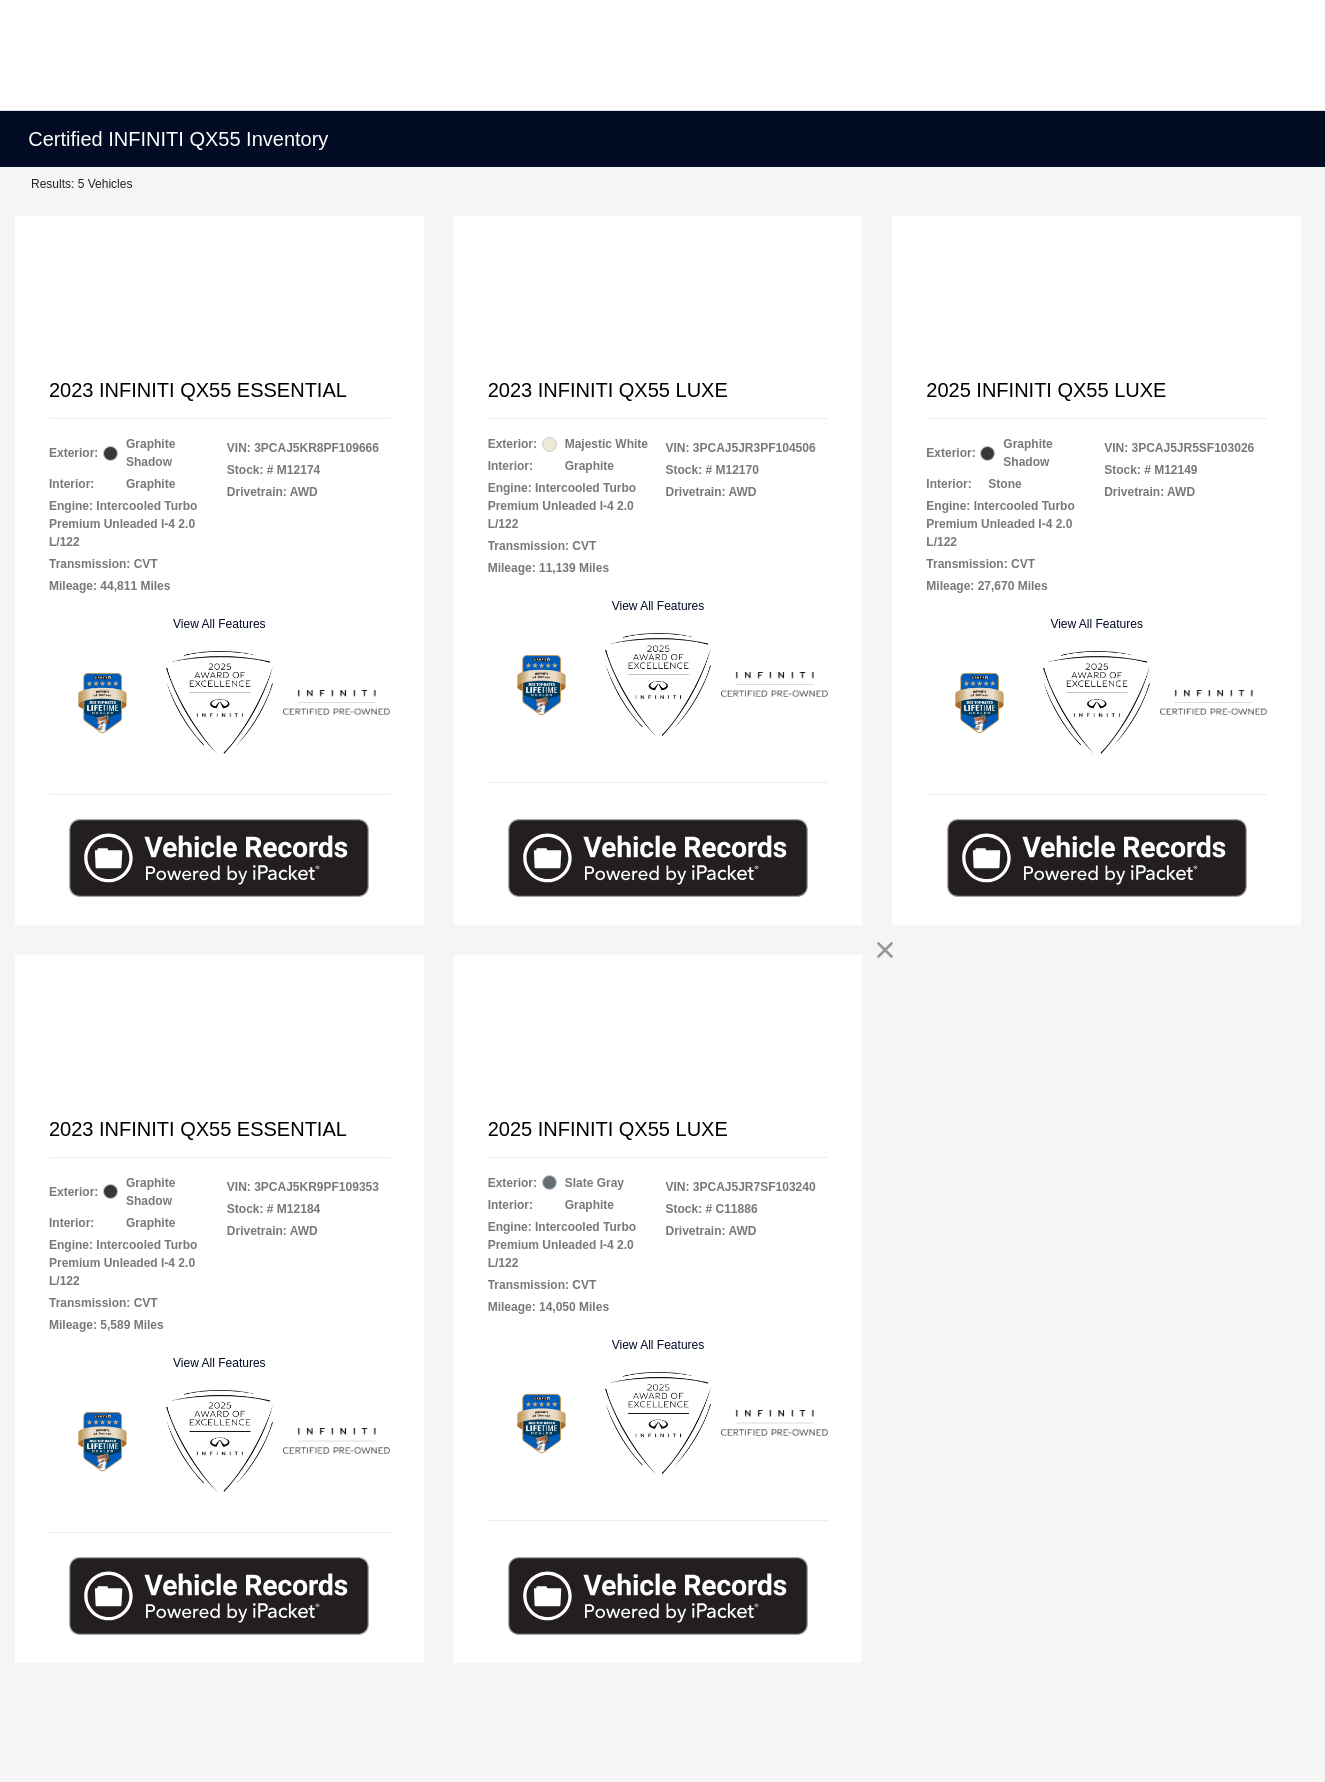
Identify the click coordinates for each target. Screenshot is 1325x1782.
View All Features (219, 624)
